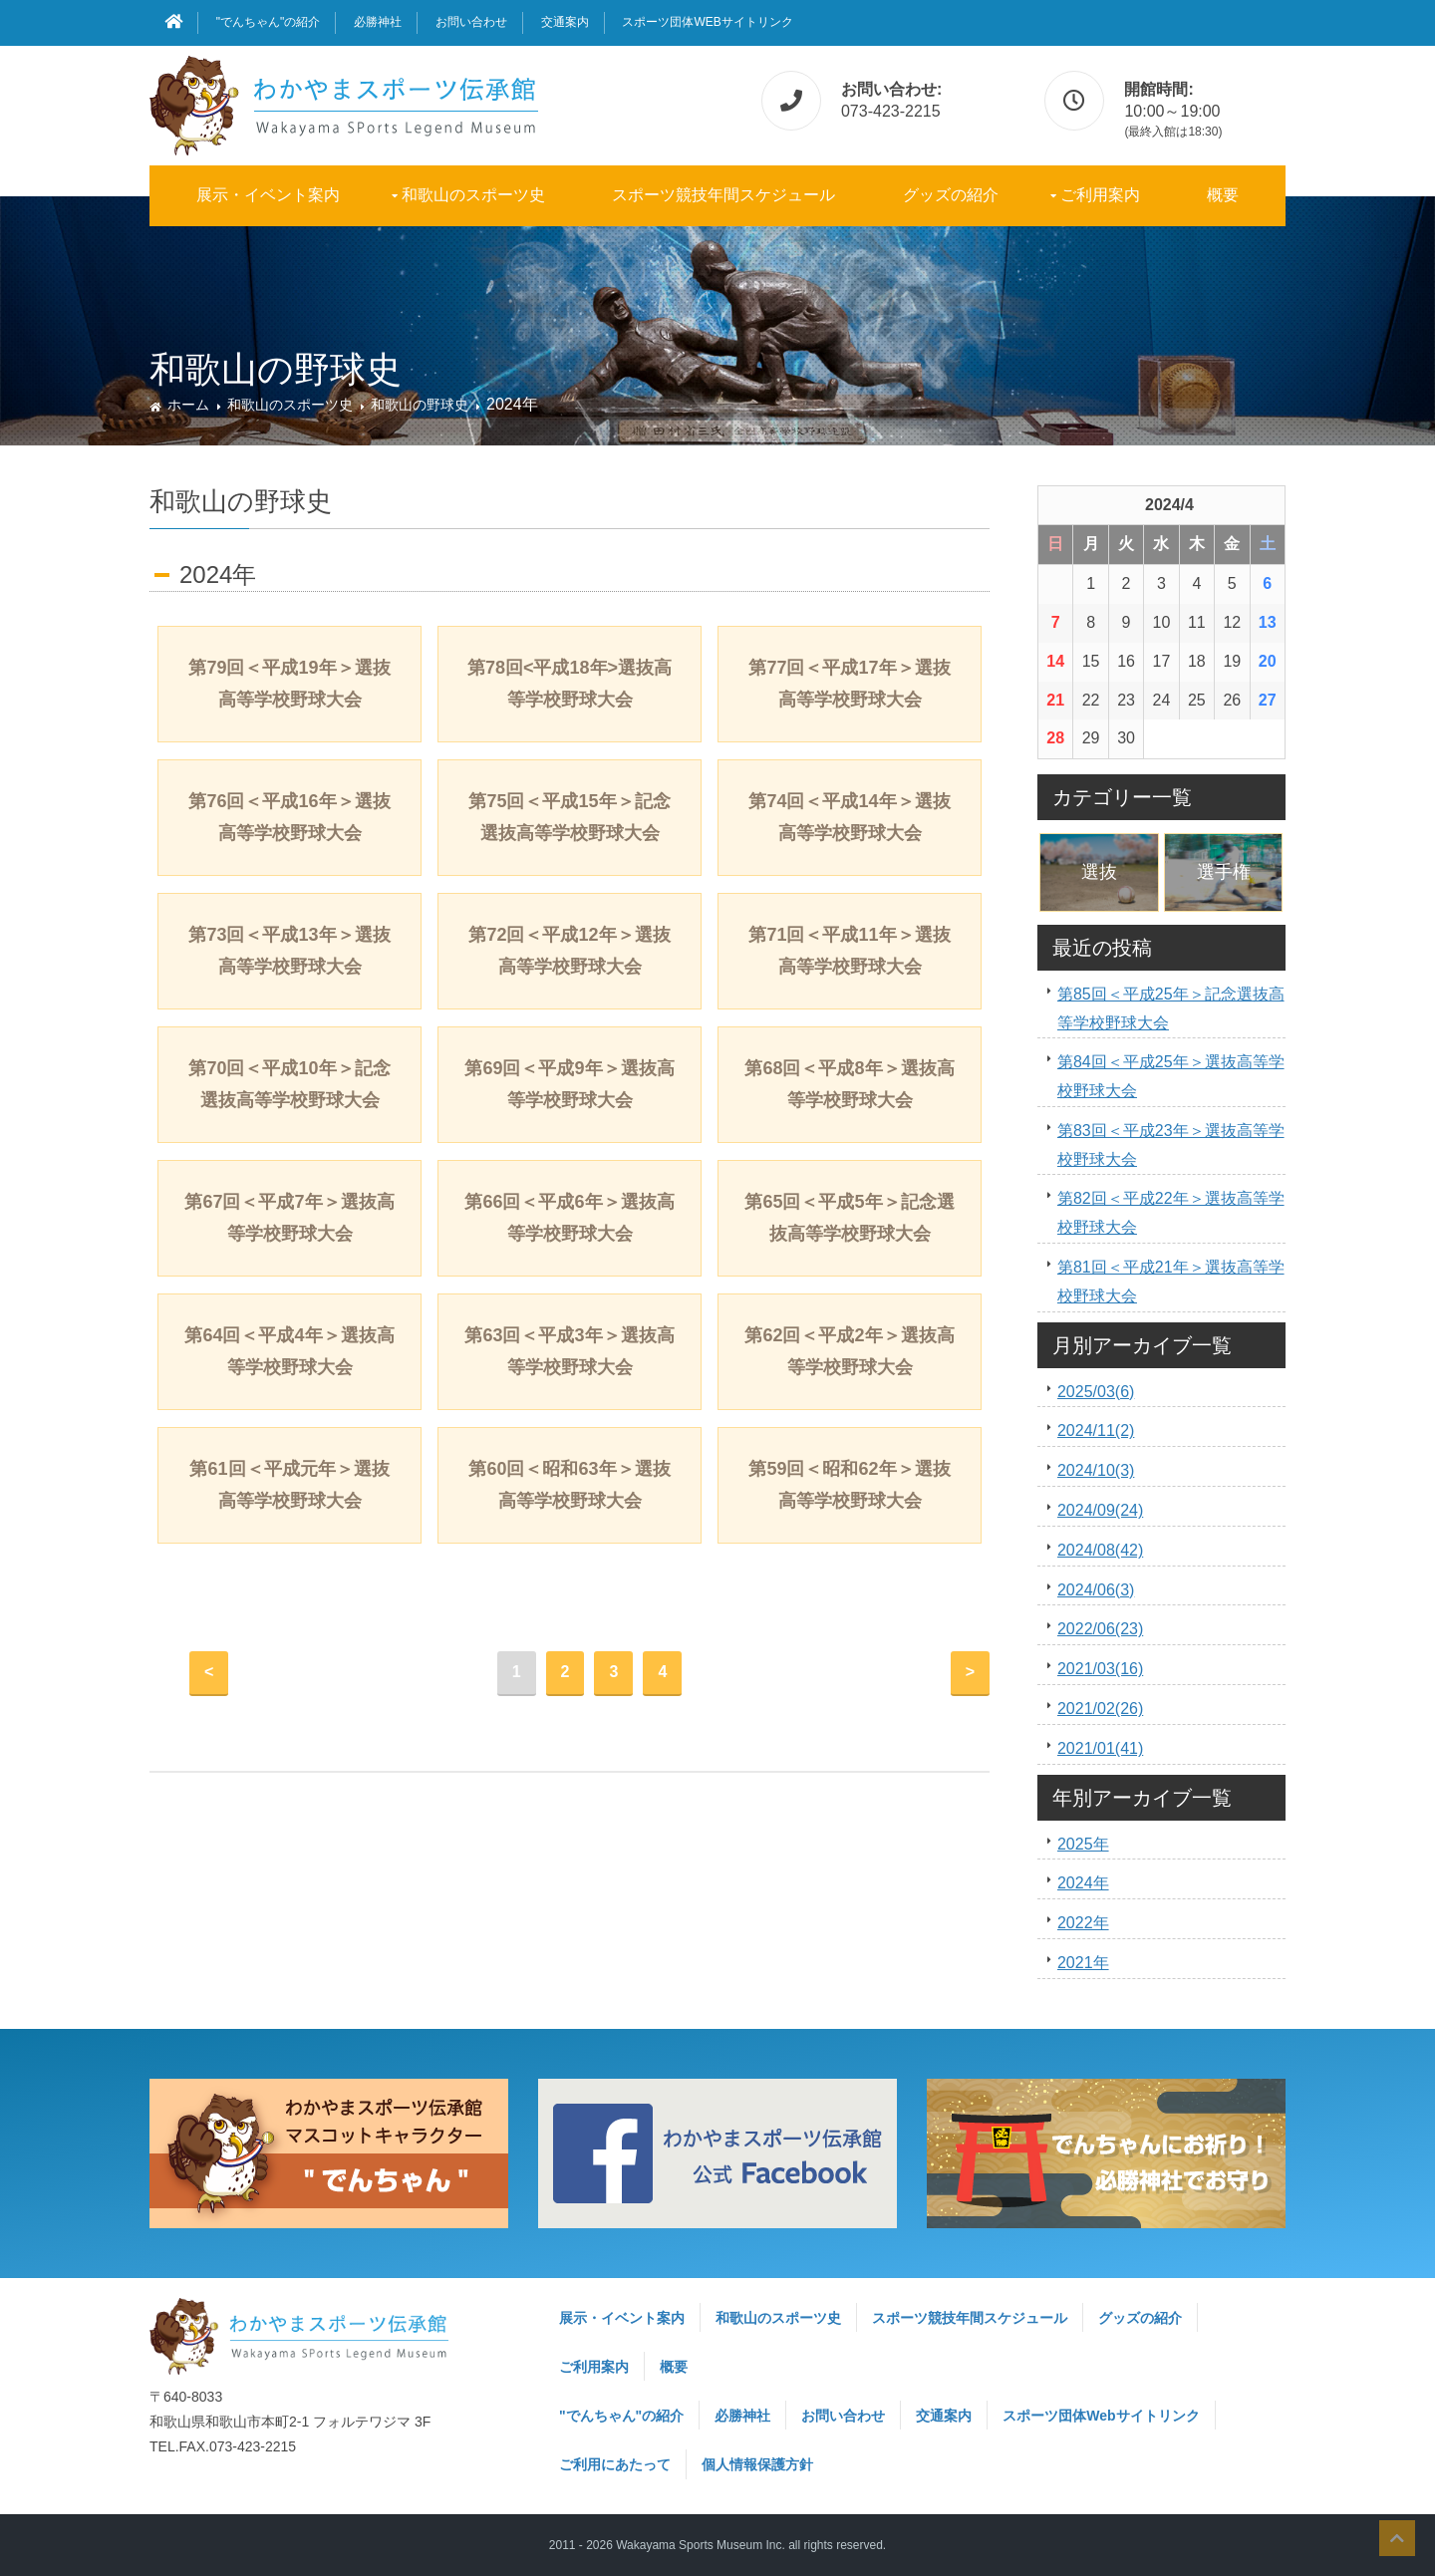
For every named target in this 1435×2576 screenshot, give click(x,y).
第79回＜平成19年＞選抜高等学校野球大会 (289, 684)
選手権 (1224, 872)
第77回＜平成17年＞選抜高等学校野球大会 (849, 684)
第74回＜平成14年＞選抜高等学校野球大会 (849, 817)
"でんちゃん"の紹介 (268, 22)
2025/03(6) (1095, 1391)
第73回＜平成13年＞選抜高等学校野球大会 (289, 951)
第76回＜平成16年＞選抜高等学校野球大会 (289, 817)
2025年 (1083, 1844)
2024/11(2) (1095, 1430)
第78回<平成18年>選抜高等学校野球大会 (569, 684)
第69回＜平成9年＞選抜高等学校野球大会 (569, 1084)
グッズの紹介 (951, 194)
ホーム (188, 405)
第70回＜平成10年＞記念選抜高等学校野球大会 (289, 1084)
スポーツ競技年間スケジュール (723, 194)
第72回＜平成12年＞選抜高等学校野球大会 (569, 951)
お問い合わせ (471, 22)
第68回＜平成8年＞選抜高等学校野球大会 (849, 1084)
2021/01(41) (1100, 1748)
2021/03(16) (1100, 1668)
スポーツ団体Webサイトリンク (707, 22)
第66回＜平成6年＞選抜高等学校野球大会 (569, 1218)
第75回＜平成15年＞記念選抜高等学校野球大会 (569, 817)
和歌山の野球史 (419, 405)
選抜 (1099, 872)
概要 (1223, 194)
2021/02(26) (1100, 1708)
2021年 (1083, 1962)
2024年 (1083, 1882)
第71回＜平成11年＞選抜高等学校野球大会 (849, 951)
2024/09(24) (1100, 1510)
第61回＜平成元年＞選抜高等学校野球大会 (289, 1485)
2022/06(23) (1100, 1628)
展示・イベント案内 (268, 194)
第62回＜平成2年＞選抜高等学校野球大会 (849, 1351)
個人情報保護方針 (757, 2464)
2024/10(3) (1095, 1470)
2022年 (1083, 1922)
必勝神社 (378, 22)
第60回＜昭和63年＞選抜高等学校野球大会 (569, 1485)
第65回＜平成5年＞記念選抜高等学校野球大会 (849, 1218)
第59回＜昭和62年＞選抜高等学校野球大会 (849, 1485)
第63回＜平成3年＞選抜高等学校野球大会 (569, 1351)
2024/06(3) (1095, 1589)
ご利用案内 (1100, 194)
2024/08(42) (1100, 1550)
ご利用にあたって (615, 2464)
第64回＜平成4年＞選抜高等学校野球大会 (289, 1351)
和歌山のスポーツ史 (473, 194)
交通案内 (565, 22)
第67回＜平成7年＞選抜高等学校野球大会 (289, 1218)
